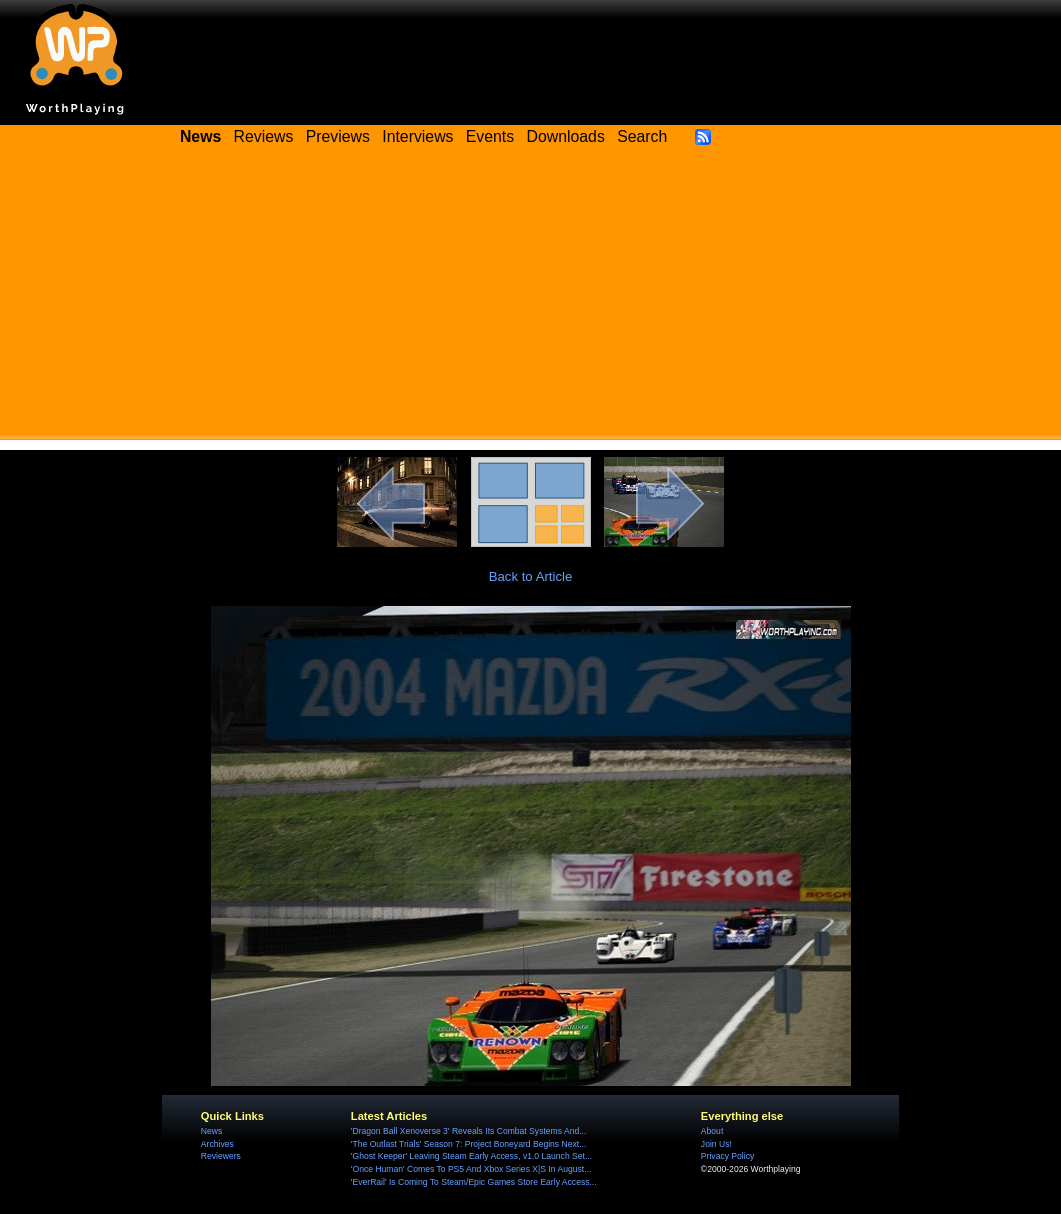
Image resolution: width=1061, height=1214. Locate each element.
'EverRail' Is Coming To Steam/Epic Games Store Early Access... (474, 1182)
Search (642, 136)
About (712, 1131)
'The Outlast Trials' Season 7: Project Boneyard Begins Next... (468, 1144)
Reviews (264, 136)
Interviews (417, 136)
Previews (338, 136)
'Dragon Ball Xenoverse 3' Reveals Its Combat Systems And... (468, 1131)
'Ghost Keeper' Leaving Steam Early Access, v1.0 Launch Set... (471, 1156)
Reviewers (221, 1156)
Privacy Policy (727, 1156)
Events (490, 136)
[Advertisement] (530, 300)
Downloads (566, 136)
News (211, 1131)
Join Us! (716, 1144)
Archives (217, 1144)
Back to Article (531, 576)
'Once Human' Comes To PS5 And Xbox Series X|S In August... (471, 1169)
